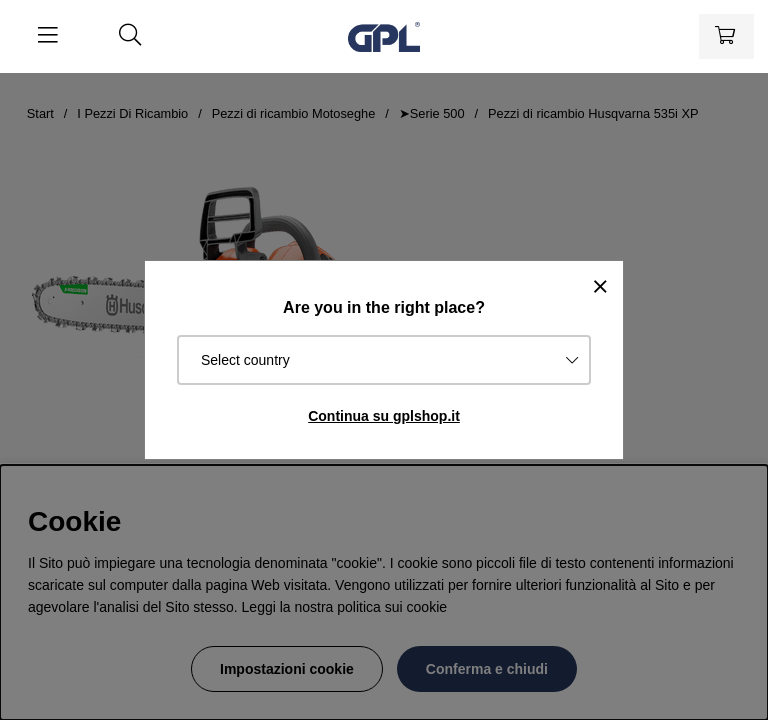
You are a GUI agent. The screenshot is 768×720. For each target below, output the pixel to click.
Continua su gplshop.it (384, 416)
